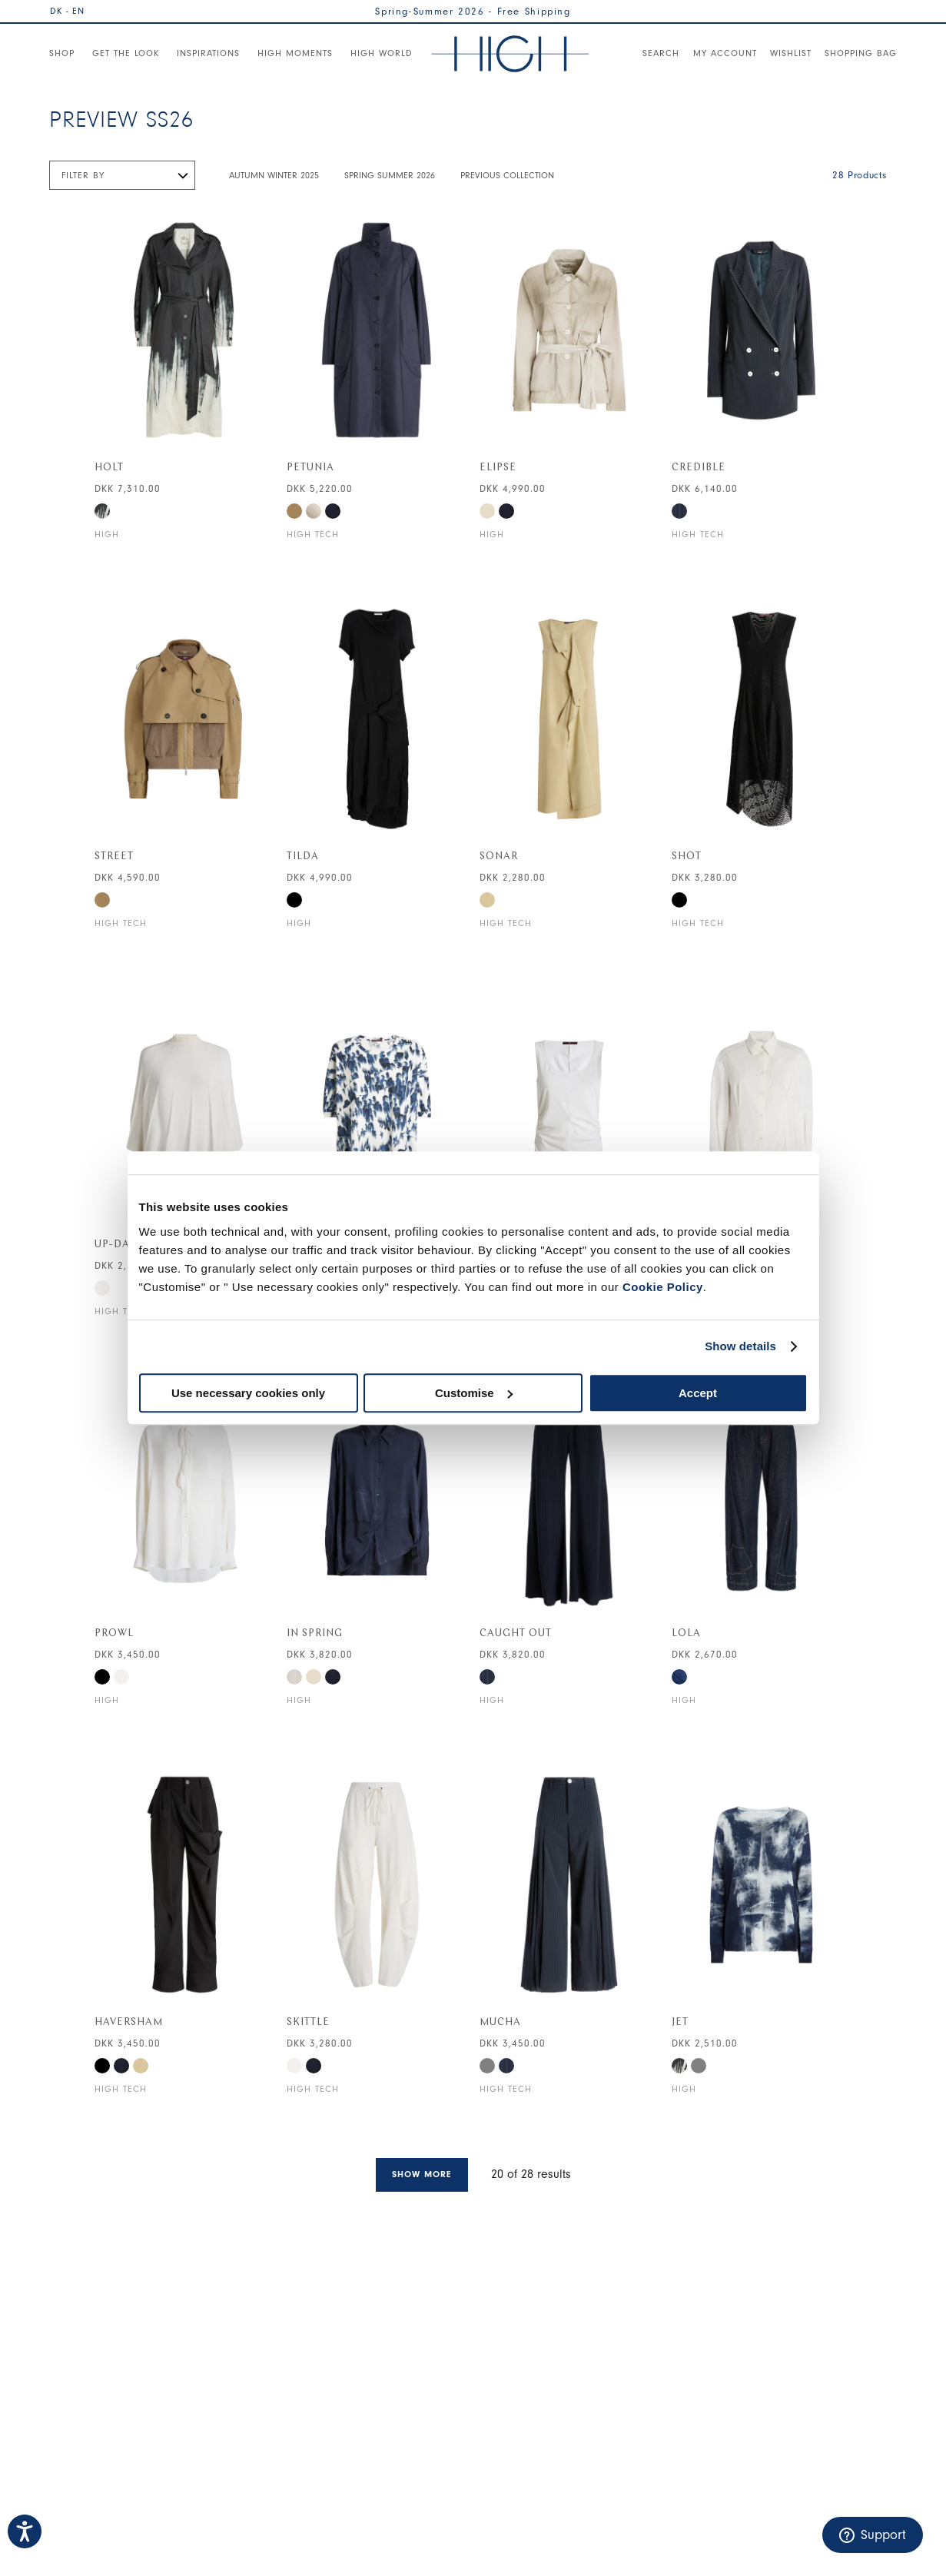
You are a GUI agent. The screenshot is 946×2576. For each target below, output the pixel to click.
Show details (740, 1346)
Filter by (83, 175)
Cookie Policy (662, 1286)
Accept (698, 1392)
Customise (474, 1392)
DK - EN (67, 10)
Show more (422, 2174)
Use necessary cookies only (248, 1392)
